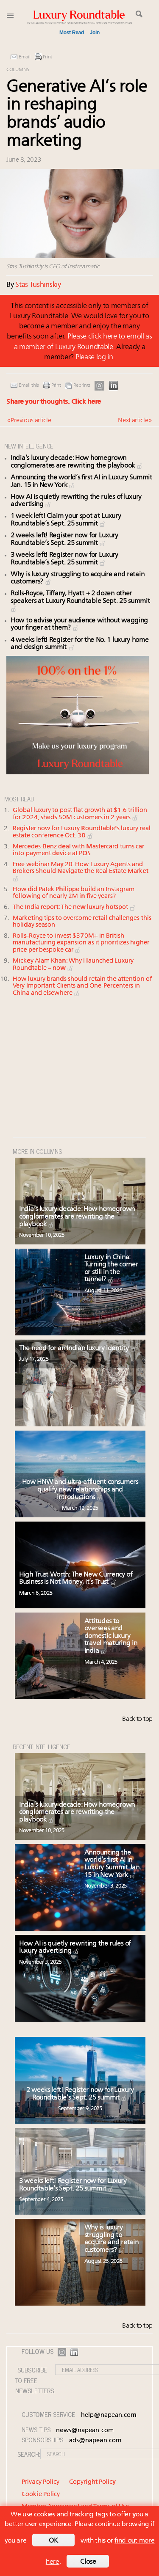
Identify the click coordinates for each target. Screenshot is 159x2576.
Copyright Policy (92, 2482)
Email (25, 57)
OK (53, 2540)
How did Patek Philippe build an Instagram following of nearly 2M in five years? (73, 893)
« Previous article (29, 421)
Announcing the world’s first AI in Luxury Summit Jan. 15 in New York (112, 1864)
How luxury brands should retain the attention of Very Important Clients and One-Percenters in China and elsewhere (82, 986)
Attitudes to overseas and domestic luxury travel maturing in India (110, 1636)
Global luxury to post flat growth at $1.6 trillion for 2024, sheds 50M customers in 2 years (80, 814)
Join (95, 33)
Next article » (135, 421)
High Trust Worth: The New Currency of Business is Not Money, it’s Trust (75, 1578)
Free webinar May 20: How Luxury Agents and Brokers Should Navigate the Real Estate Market (81, 871)
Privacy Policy (40, 2482)
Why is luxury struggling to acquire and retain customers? (111, 2239)
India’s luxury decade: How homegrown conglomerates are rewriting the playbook (77, 462)
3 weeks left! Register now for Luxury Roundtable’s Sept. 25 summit (73, 2185)
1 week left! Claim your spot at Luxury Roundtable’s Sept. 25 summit (66, 520)
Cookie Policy (41, 2494)
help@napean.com (109, 2415)
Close (88, 2562)
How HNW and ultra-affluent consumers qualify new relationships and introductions (80, 1489)
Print (48, 57)
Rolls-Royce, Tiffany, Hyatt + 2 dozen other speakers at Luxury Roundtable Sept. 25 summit (80, 601)
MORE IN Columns (37, 1151)
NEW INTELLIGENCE (28, 445)
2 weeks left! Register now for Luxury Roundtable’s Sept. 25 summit (64, 539)
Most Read (71, 33)
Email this (29, 385)
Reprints (82, 385)
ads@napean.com (95, 2441)
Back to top (137, 1719)
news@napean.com (85, 2430)
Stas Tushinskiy (38, 285)
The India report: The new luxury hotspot (74, 907)
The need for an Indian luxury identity (78, 1348)
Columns (17, 69)
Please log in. (95, 357)
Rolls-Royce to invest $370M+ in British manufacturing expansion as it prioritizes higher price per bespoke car (81, 943)
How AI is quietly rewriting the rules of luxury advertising (75, 1947)
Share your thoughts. (53, 402)
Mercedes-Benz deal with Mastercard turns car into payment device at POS (78, 850)
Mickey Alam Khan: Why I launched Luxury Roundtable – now (73, 965)
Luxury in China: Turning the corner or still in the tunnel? (111, 1268)
